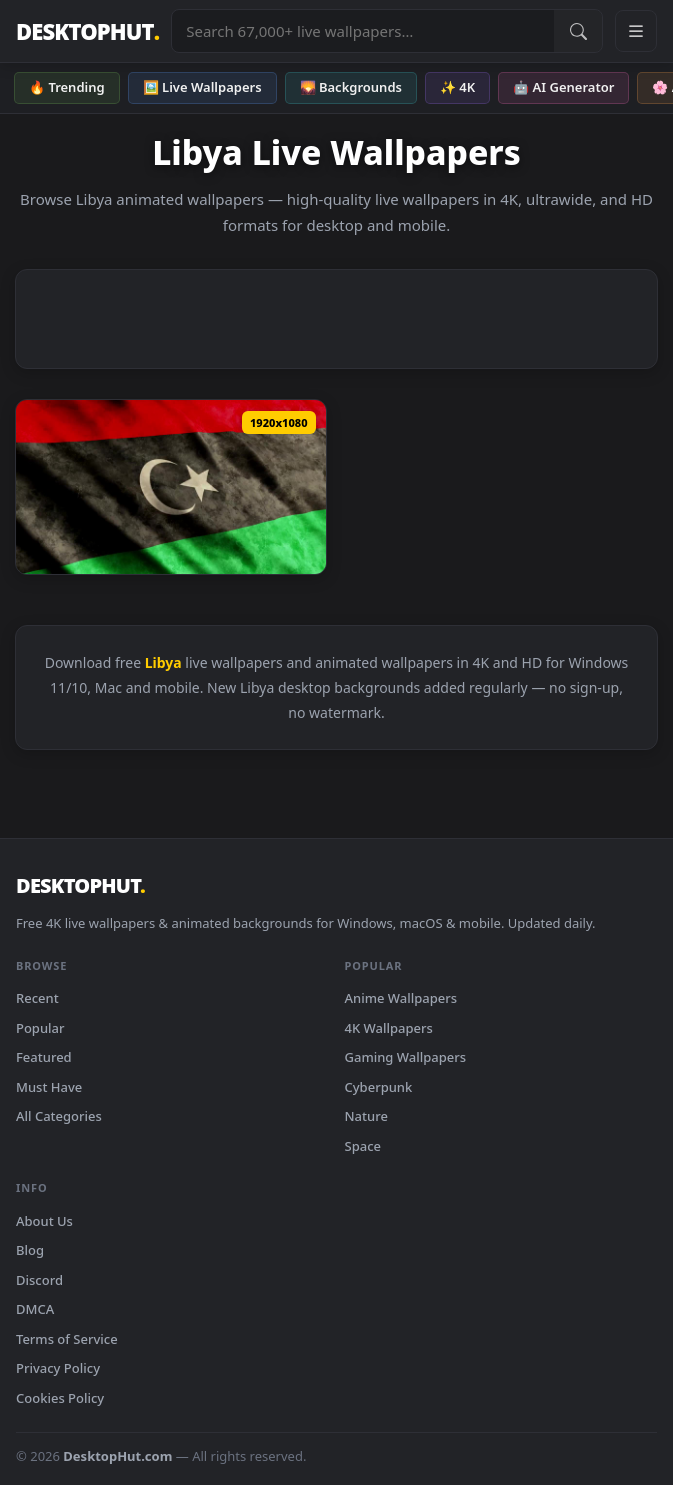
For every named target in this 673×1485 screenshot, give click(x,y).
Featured (44, 1057)
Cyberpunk (379, 1087)
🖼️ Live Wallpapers (202, 87)
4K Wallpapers (389, 1028)
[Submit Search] (578, 31)
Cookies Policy (60, 1398)
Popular (40, 1028)
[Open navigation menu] (636, 31)
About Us (44, 1221)
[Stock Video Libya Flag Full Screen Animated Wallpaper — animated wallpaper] (171, 487)
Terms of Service (67, 1339)
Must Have (49, 1087)
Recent (37, 998)
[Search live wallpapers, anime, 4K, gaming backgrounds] (363, 31)
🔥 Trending (67, 87)
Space (363, 1146)
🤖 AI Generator (563, 87)
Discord (39, 1280)
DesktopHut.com (117, 1456)
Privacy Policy (58, 1368)
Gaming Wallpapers (406, 1057)
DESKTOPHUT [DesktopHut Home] (87, 31)
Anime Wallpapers (401, 998)
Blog (30, 1250)
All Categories (59, 1116)
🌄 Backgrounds (351, 87)
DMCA (35, 1309)
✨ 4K (457, 87)
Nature (366, 1116)
